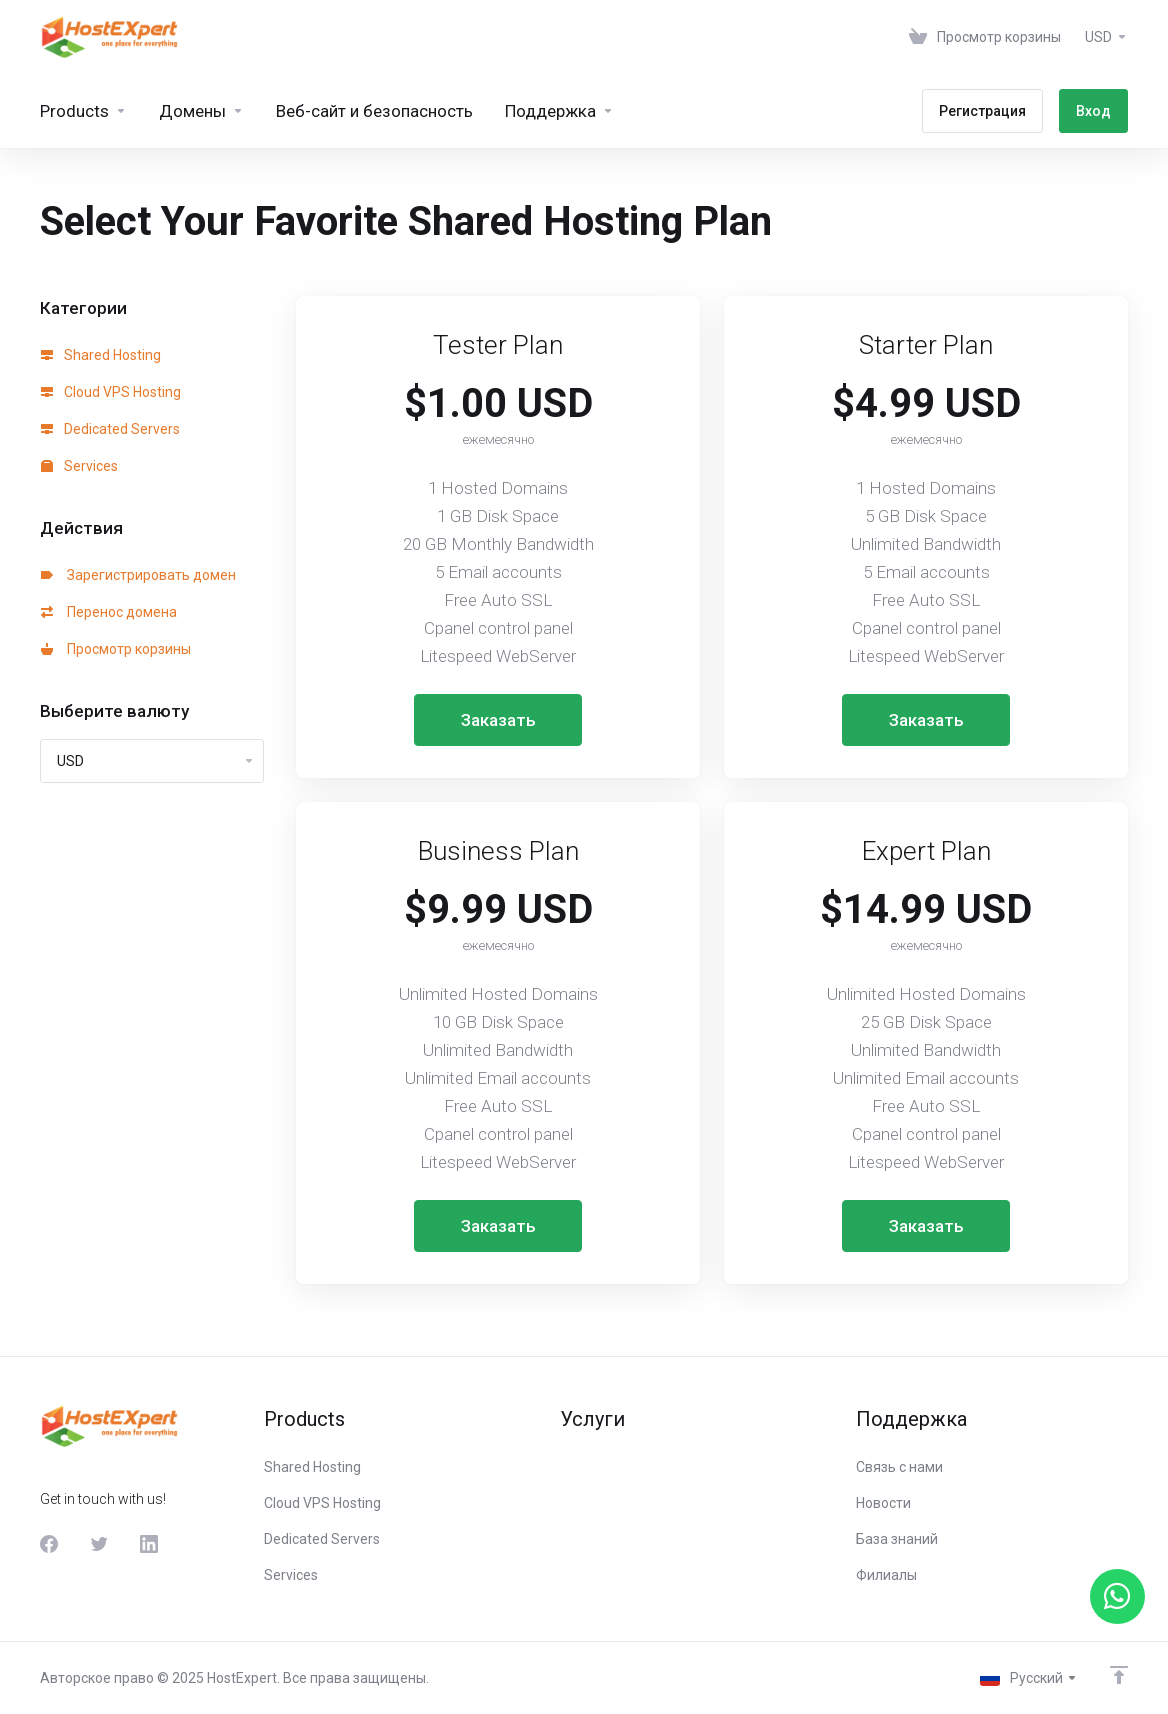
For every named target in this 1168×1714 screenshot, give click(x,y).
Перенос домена (109, 612)
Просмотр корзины (116, 649)
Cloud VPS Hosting (111, 392)
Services (79, 466)
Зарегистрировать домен (138, 575)
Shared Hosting (101, 355)
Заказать (498, 720)
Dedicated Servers (110, 429)
